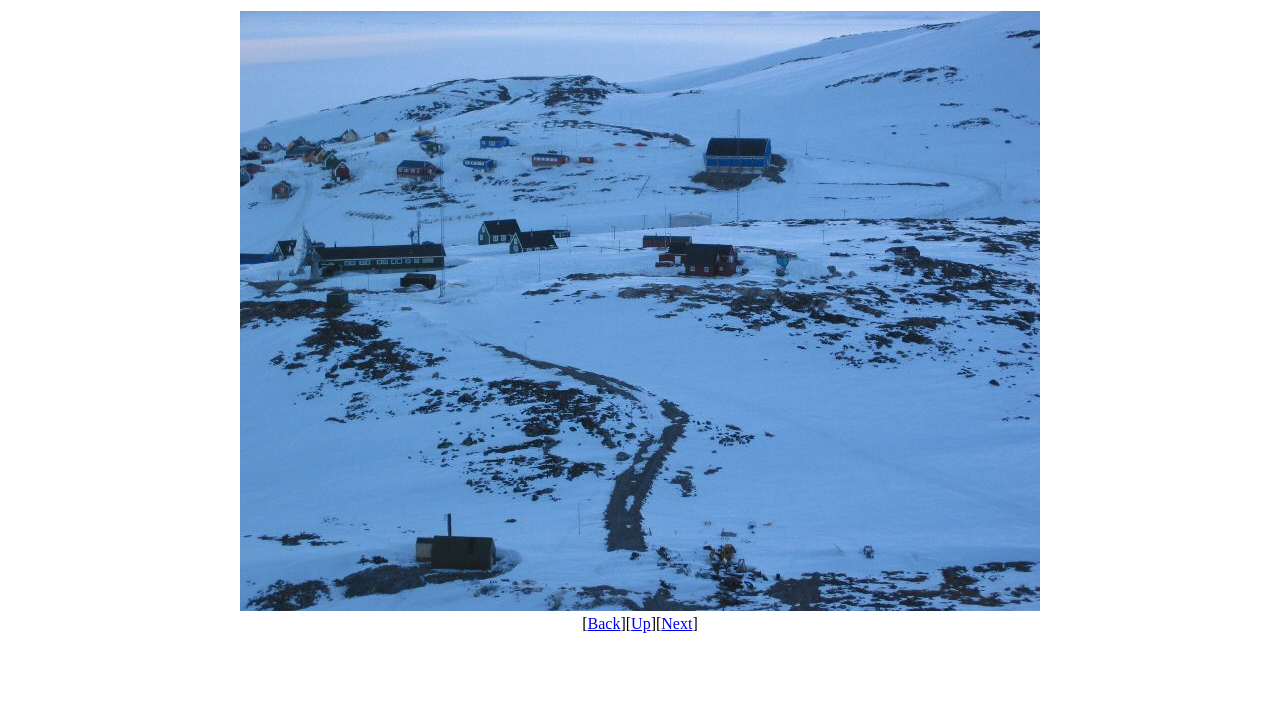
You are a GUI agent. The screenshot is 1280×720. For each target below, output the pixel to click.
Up (641, 623)
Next (676, 623)
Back (604, 623)
